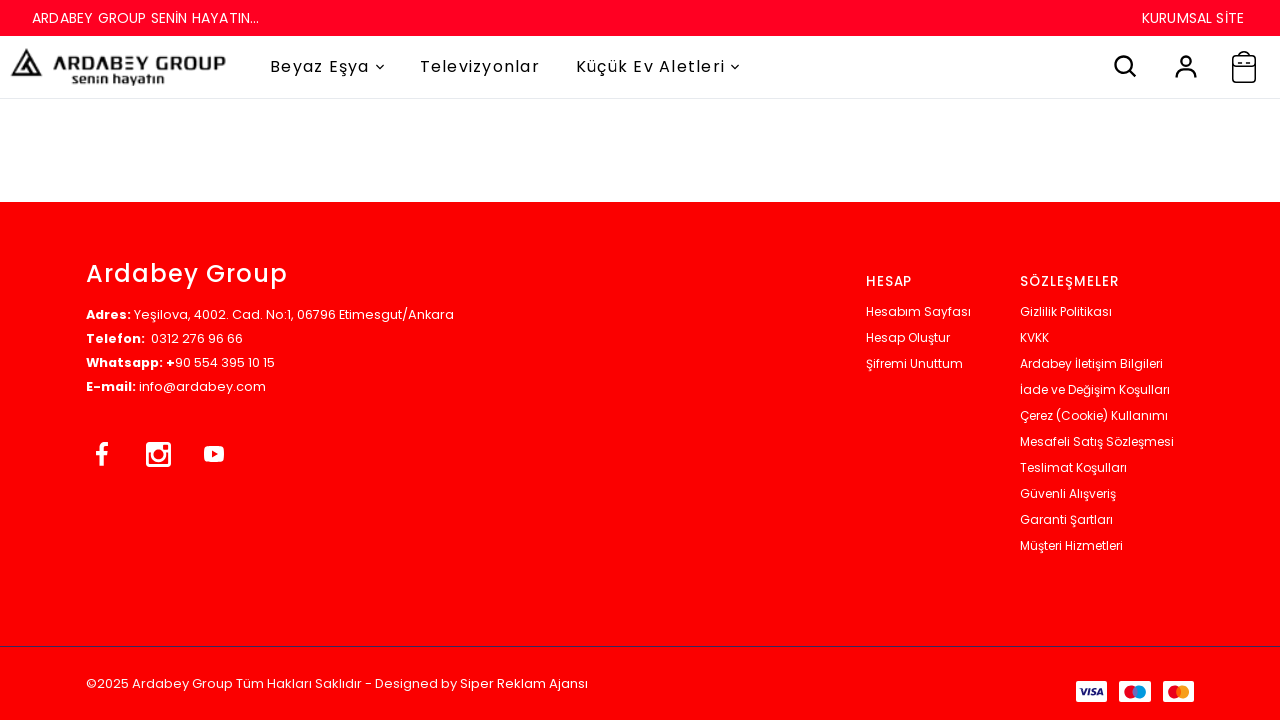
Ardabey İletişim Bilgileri (1091, 363)
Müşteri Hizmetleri (1071, 545)
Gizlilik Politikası (1066, 311)
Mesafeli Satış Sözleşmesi (1097, 441)
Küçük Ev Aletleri (657, 66)
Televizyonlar (480, 66)
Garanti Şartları (1066, 519)
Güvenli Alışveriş (1068, 493)
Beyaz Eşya (327, 66)
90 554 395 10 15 (225, 362)
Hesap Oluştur (908, 337)
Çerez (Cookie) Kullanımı (1094, 415)
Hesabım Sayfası (918, 311)
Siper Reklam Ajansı (524, 683)
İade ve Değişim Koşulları (1095, 389)
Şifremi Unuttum (914, 363)
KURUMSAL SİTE (1193, 18)
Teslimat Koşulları (1073, 467)
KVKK (1034, 337)
